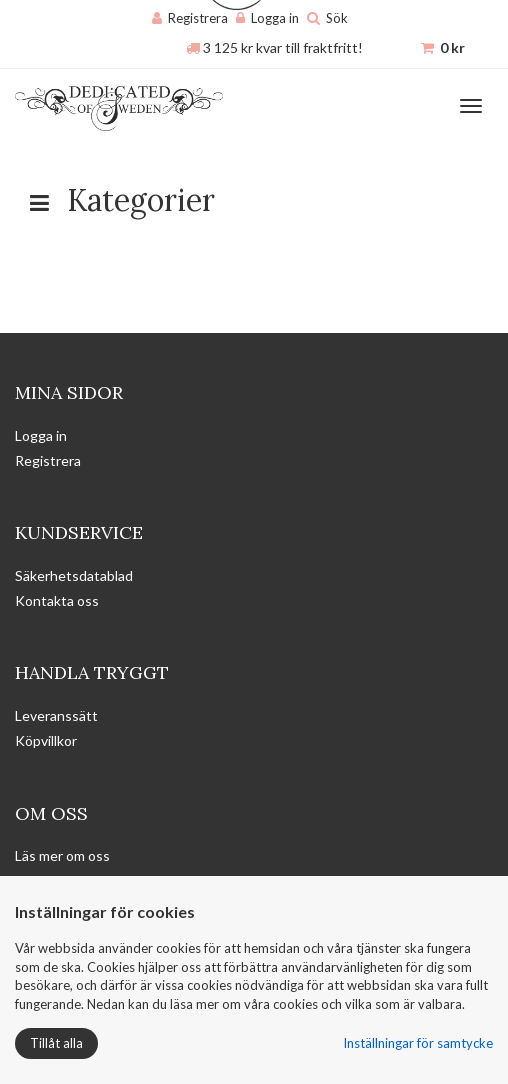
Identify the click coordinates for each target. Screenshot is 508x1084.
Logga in (275, 18)
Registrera (198, 18)
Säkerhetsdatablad (74, 575)
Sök (337, 18)
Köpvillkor (46, 740)
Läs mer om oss (62, 855)
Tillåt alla (56, 1043)
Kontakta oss (57, 600)
